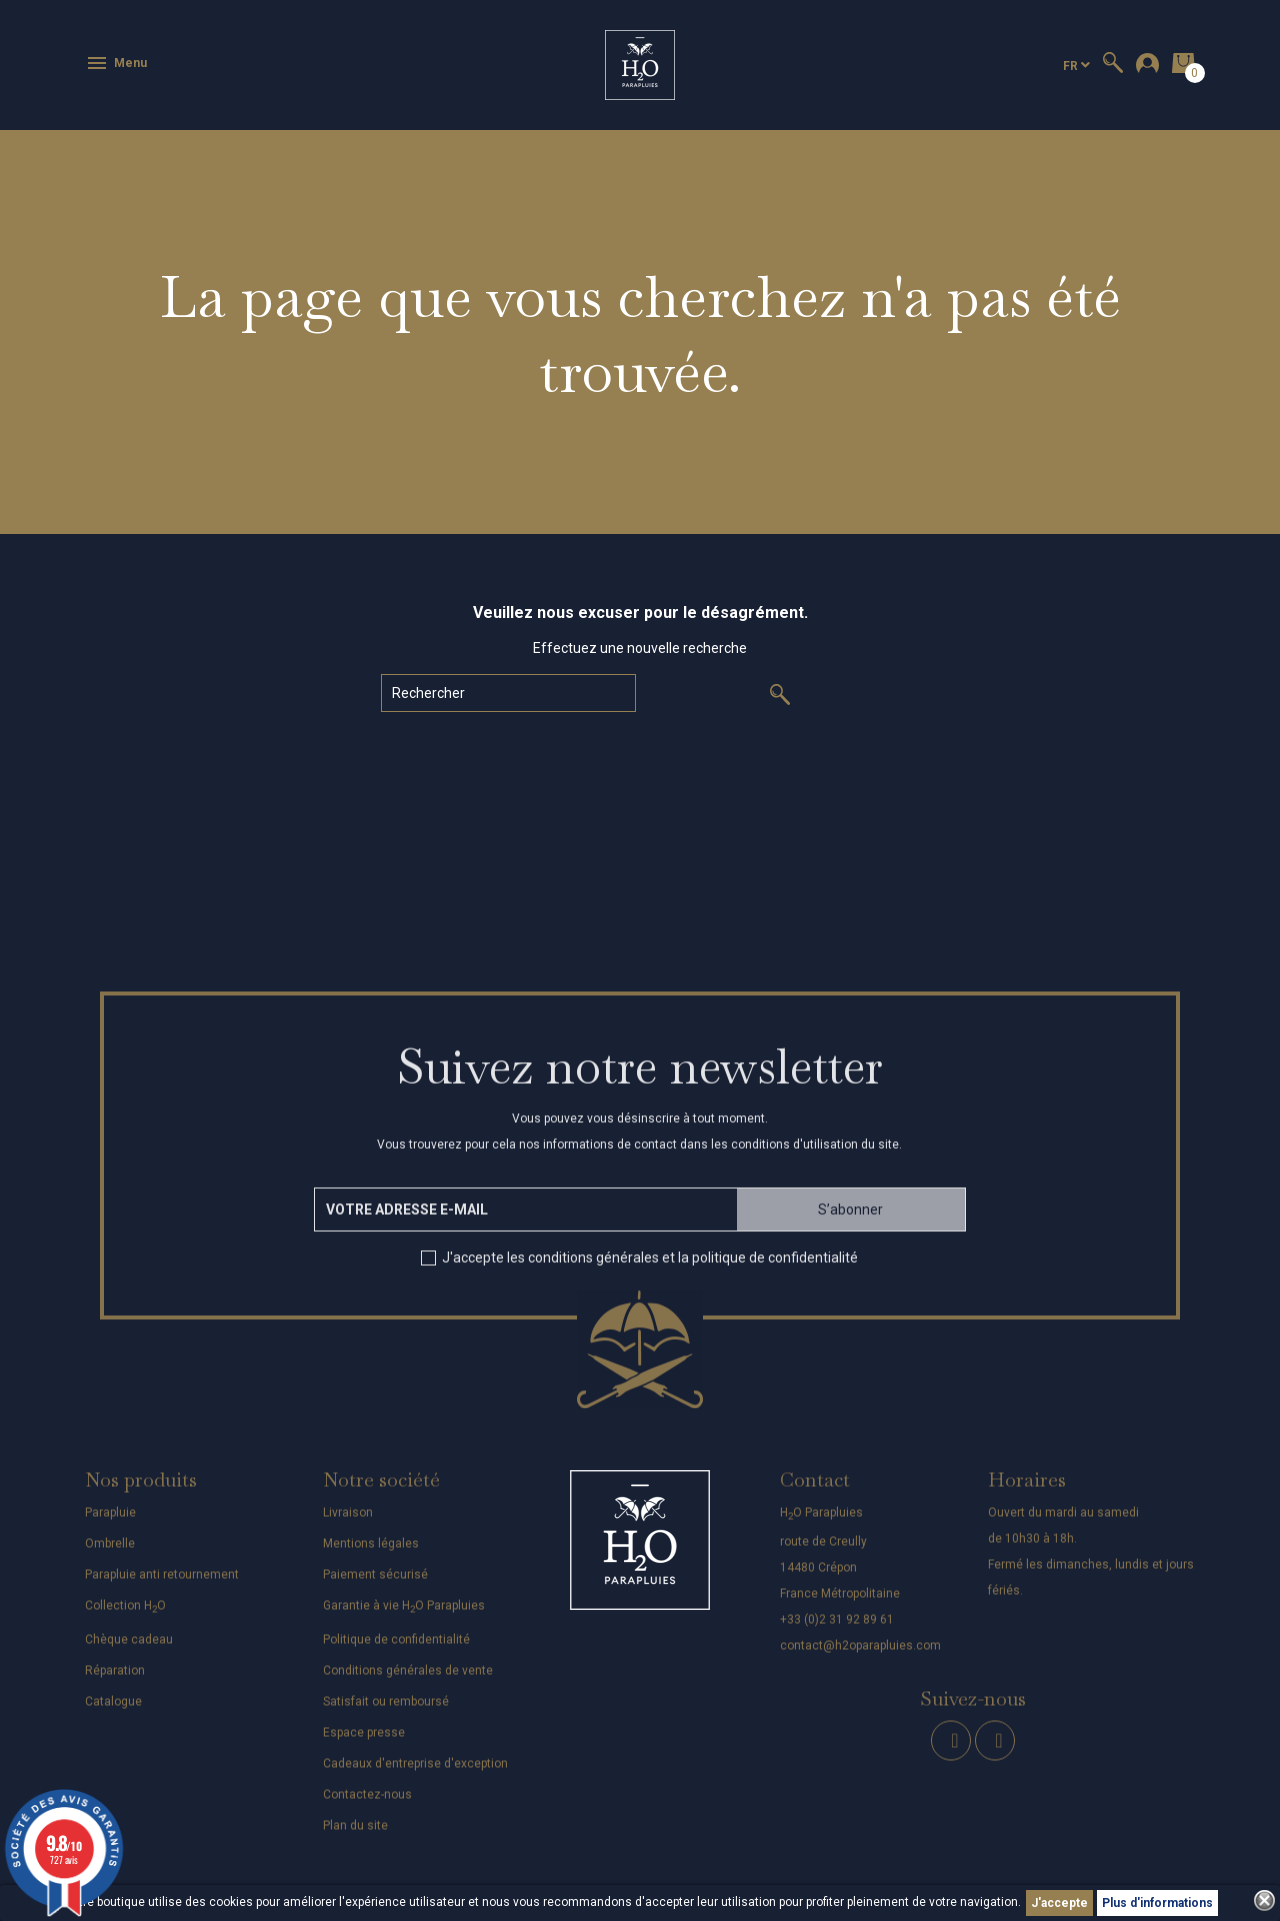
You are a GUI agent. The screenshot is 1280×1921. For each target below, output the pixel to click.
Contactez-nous (367, 1807)
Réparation (115, 1683)
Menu (116, 63)
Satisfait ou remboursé (386, 1714)
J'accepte (1059, 1903)
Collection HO (125, 1617)
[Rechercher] (508, 693)
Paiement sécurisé (375, 1586)
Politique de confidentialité (396, 1652)
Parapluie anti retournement (162, 1586)
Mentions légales (371, 1555)
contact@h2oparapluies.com (860, 1658)
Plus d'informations (1157, 1903)
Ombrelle (110, 1555)
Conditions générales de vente (408, 1683)
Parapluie (110, 1524)
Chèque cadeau (129, 1652)
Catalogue (113, 1714)
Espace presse (364, 1745)
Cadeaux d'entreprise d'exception (415, 1776)
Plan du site (355, 1838)
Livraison (348, 1524)
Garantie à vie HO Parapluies (404, 1617)
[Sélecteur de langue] (1076, 65)
